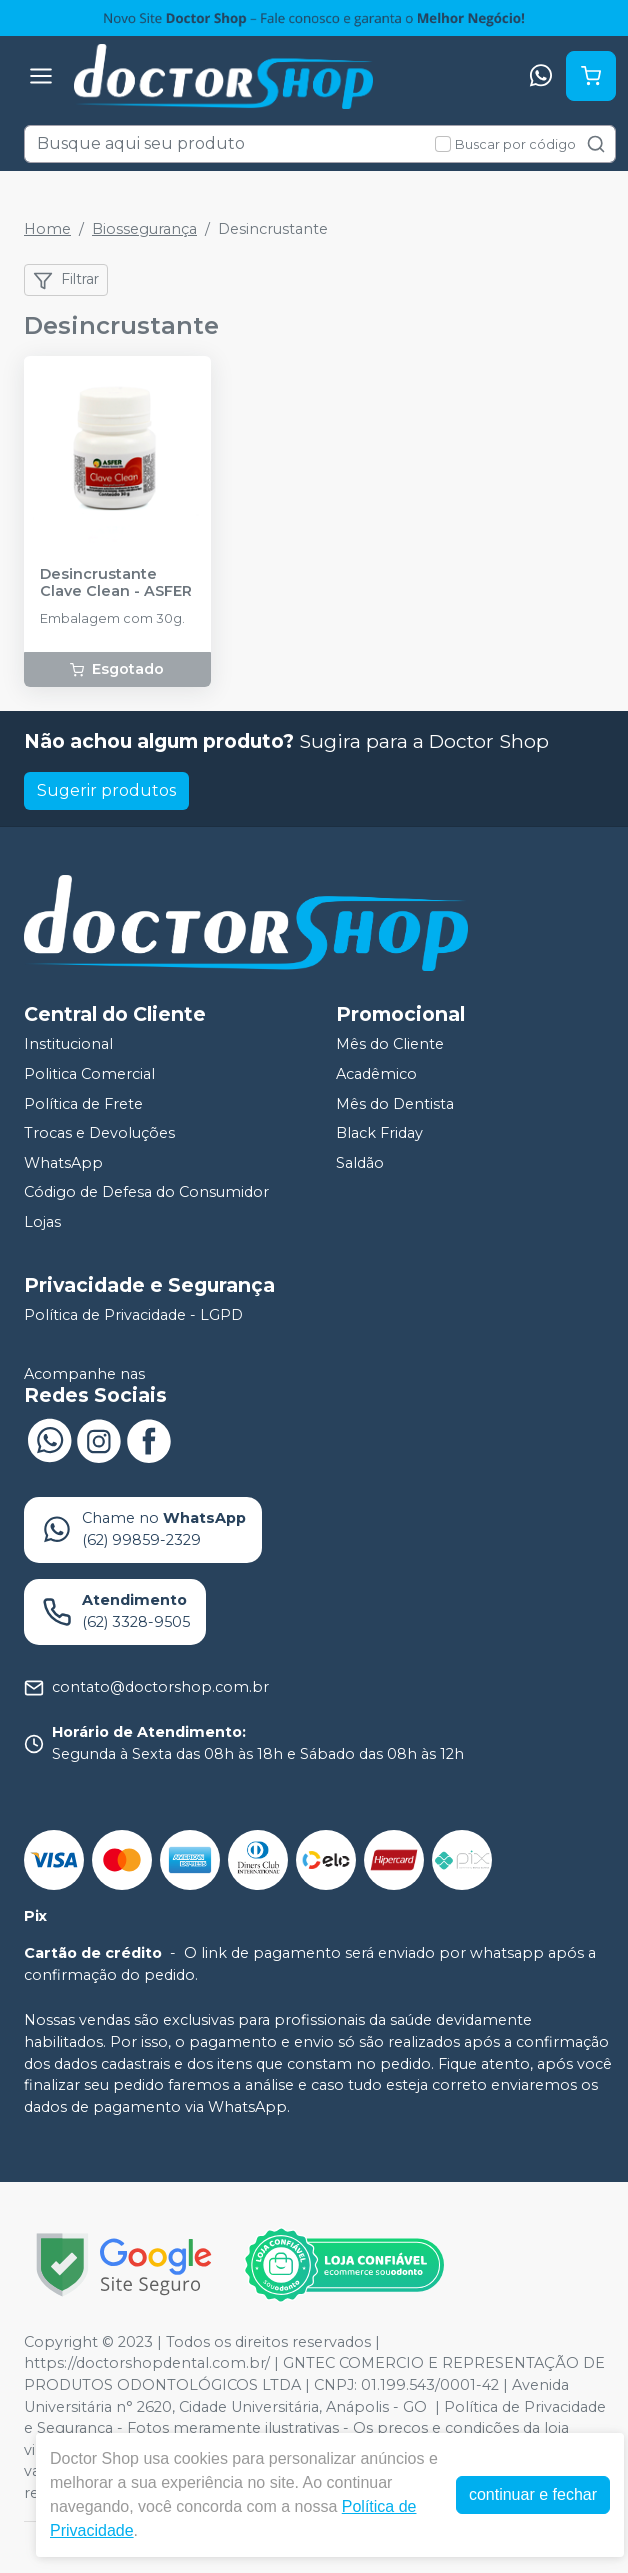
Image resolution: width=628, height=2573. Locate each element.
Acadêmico (376, 1074)
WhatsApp (63, 1163)
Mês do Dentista (395, 1104)
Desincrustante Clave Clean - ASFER (116, 583)
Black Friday (379, 1133)
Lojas (42, 1222)
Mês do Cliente (390, 1045)
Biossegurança (144, 229)
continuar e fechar (533, 2494)
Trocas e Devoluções (99, 1133)
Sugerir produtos (106, 790)
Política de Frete (83, 1104)
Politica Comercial (89, 1074)
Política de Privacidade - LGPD (133, 1315)
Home (47, 229)
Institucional (68, 1045)
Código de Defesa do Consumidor (146, 1193)
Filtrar (66, 280)
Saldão (360, 1163)
